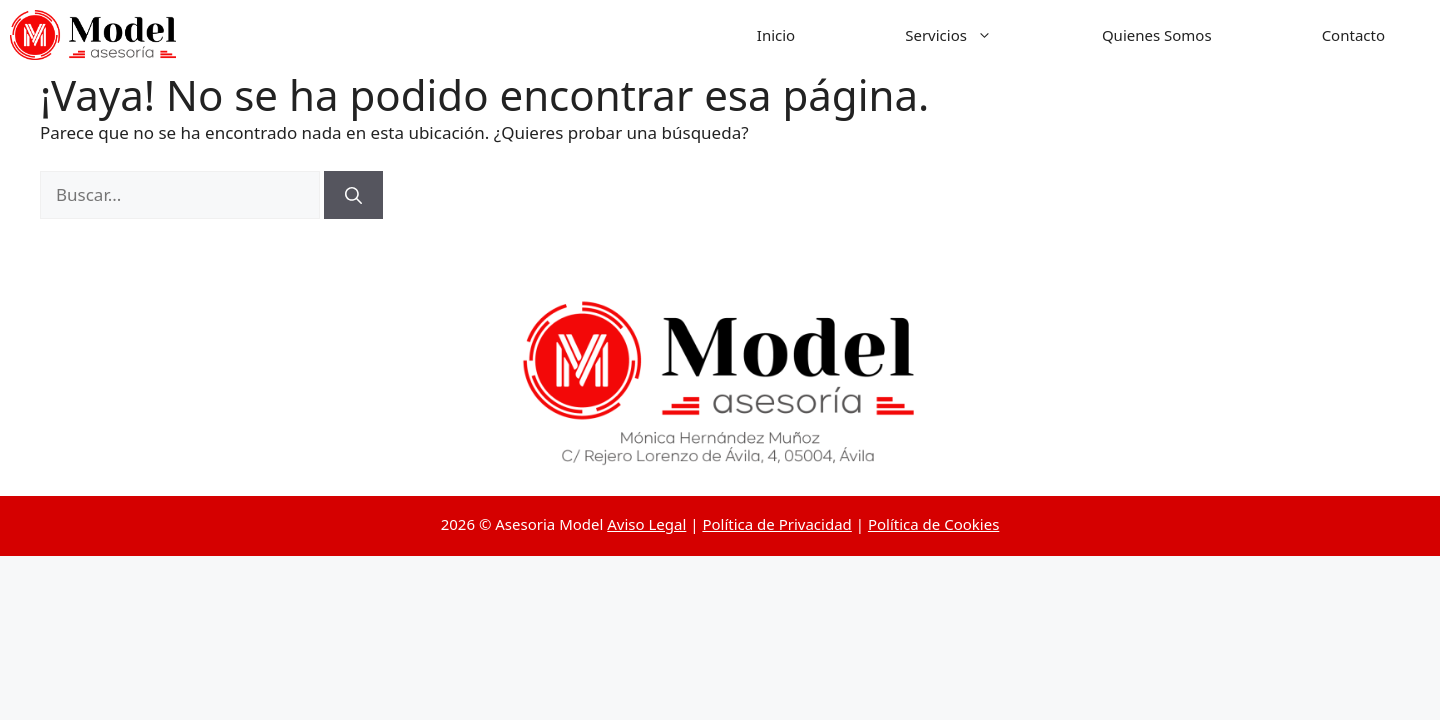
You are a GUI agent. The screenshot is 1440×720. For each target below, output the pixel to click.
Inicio (776, 35)
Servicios (976, 35)
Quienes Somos (1157, 35)
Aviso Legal (646, 524)
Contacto (1353, 35)
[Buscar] (353, 195)
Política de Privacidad (776, 524)
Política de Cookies (933, 524)
